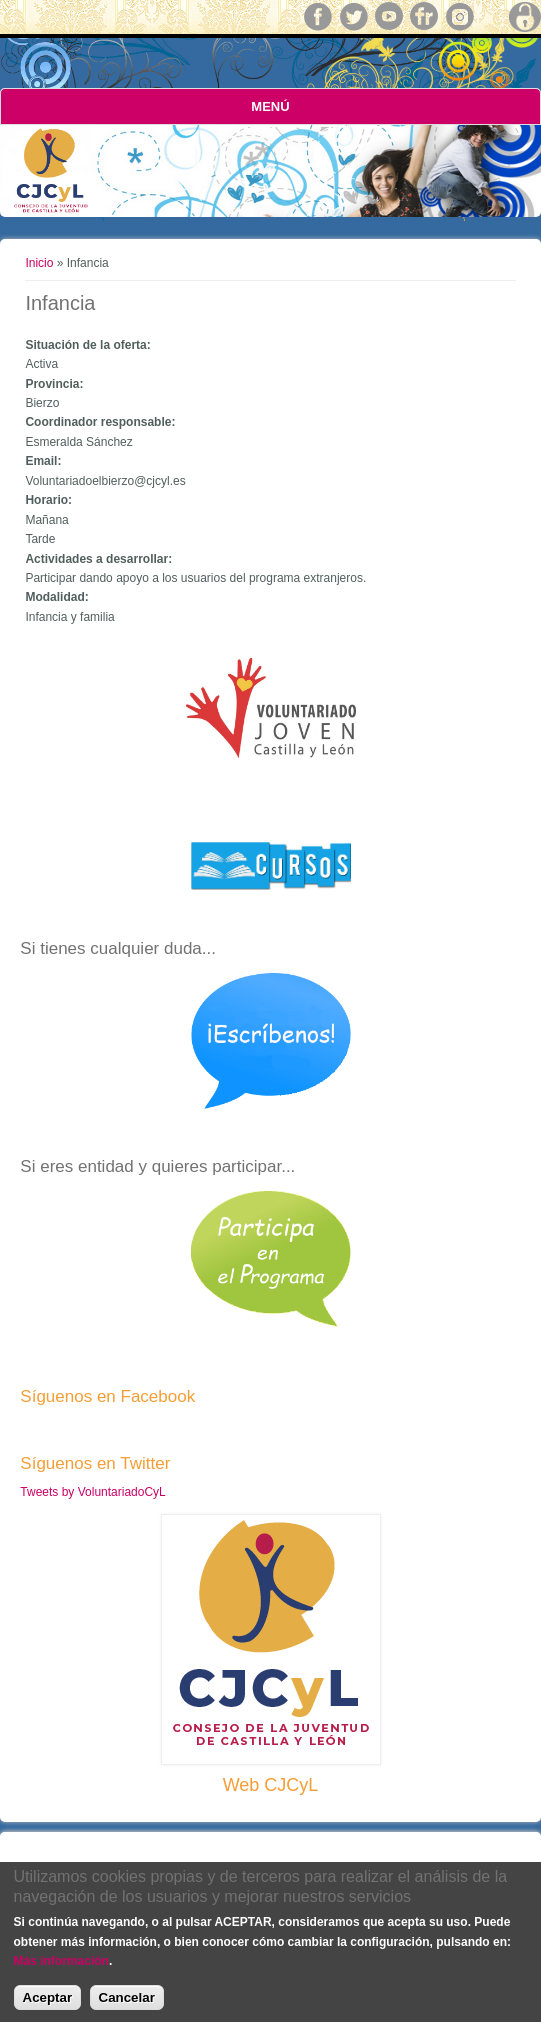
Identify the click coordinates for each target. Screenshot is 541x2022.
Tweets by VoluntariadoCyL (92, 1492)
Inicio (39, 263)
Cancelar (127, 1999)
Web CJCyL (271, 1785)
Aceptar (48, 1999)
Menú (270, 106)
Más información (61, 1963)
